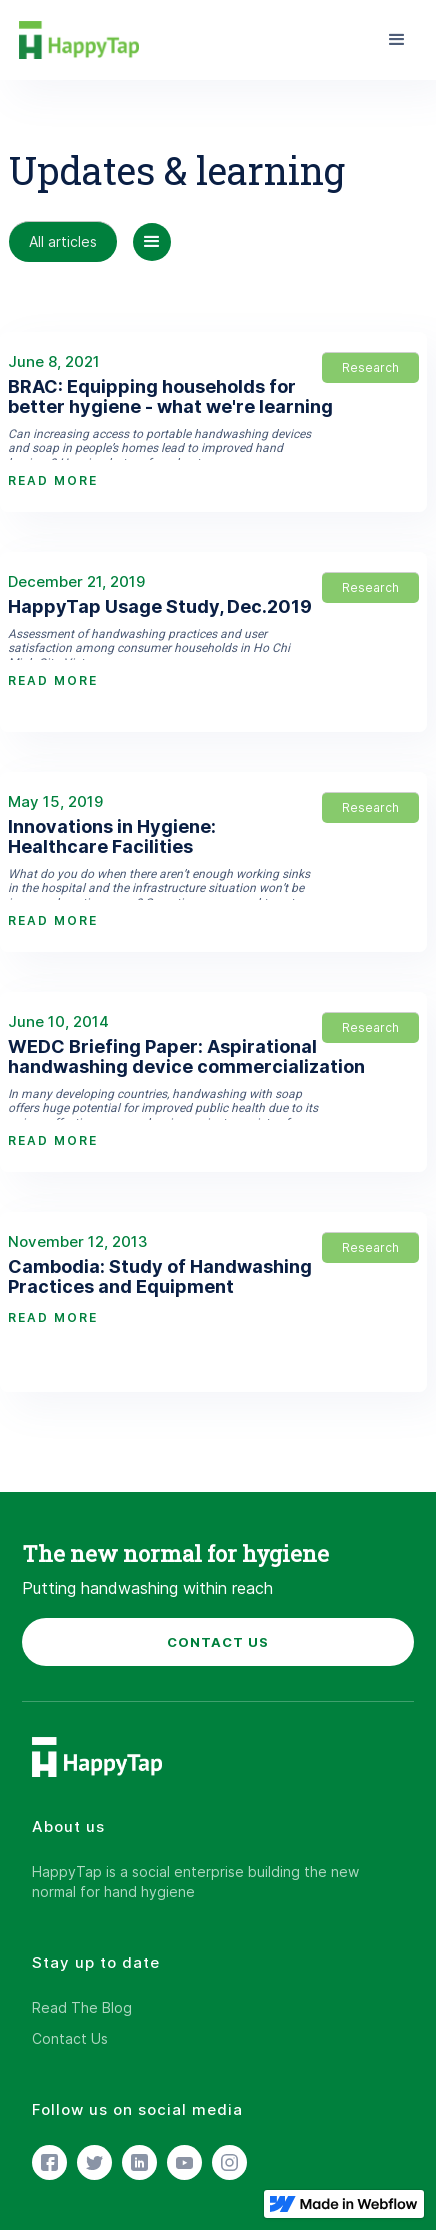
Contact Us (70, 2038)
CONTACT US (218, 1642)
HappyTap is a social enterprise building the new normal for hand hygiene (195, 1881)
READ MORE (53, 480)
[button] (397, 40)
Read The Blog (82, 2007)
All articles (63, 241)
